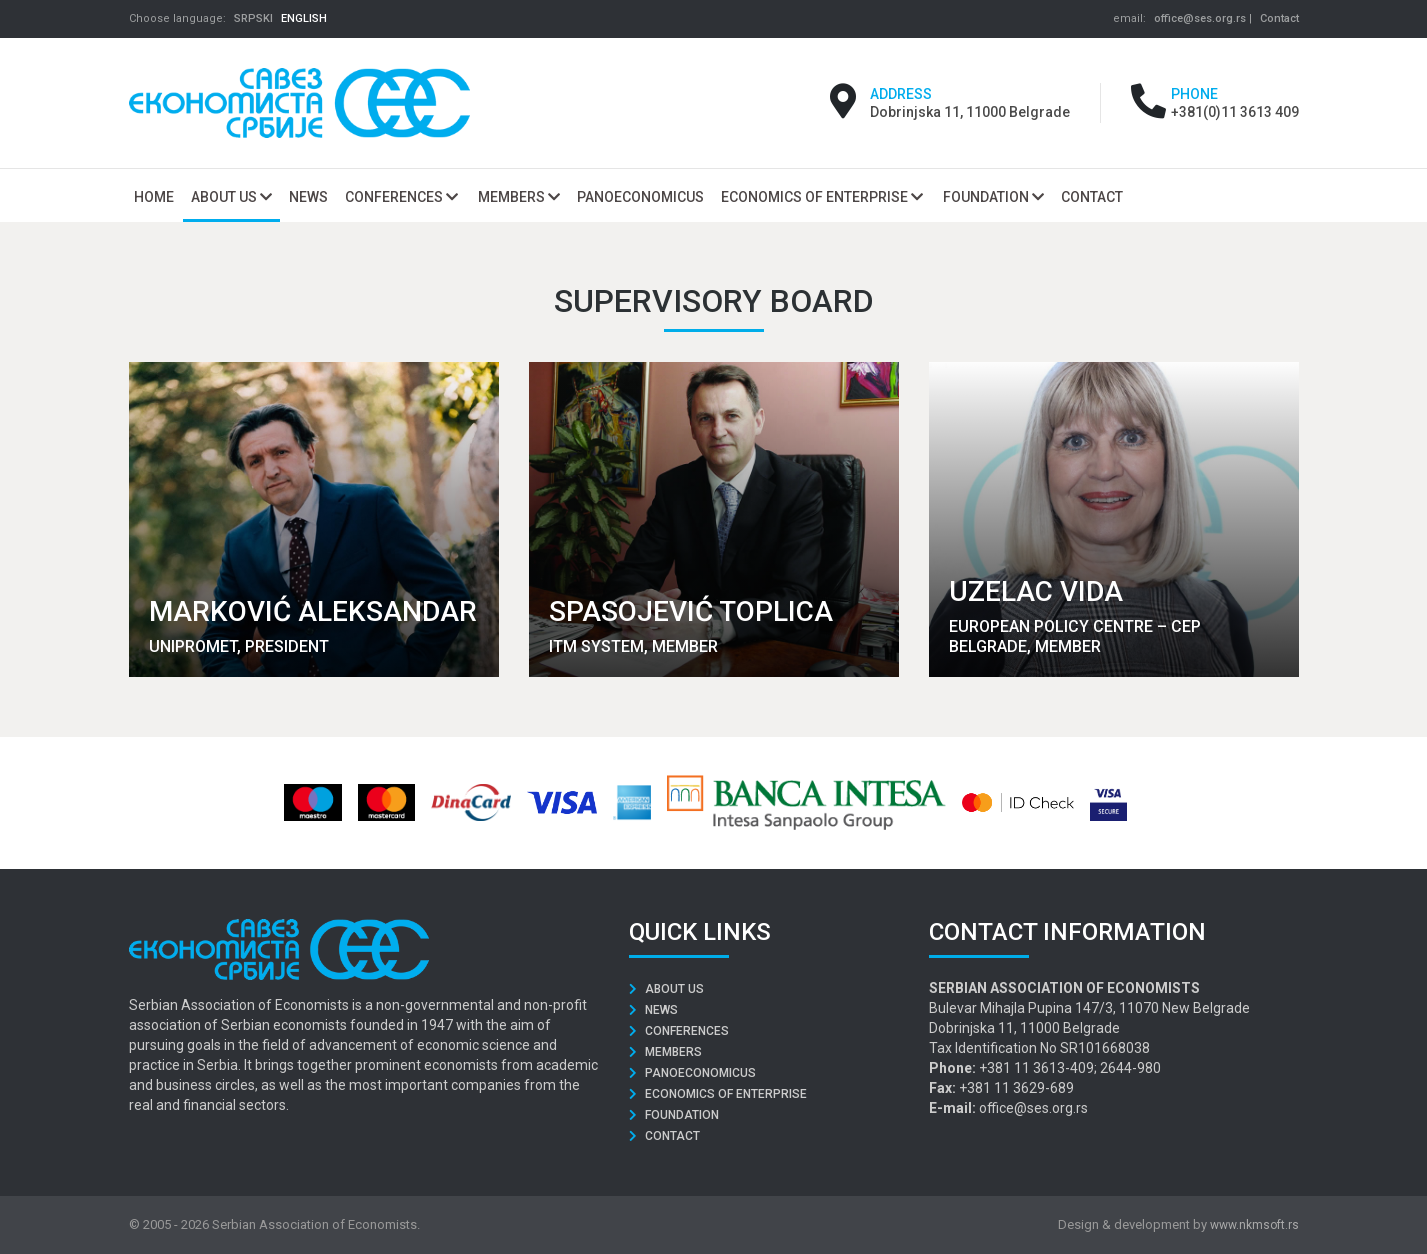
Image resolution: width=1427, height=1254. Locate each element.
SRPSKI (253, 18)
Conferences (401, 197)
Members (519, 197)
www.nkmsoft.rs (1254, 1225)
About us (231, 197)
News (653, 1010)
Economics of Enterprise (822, 197)
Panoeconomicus (692, 1073)
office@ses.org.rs (1200, 18)
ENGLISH (304, 18)
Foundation (993, 197)
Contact (1279, 18)
